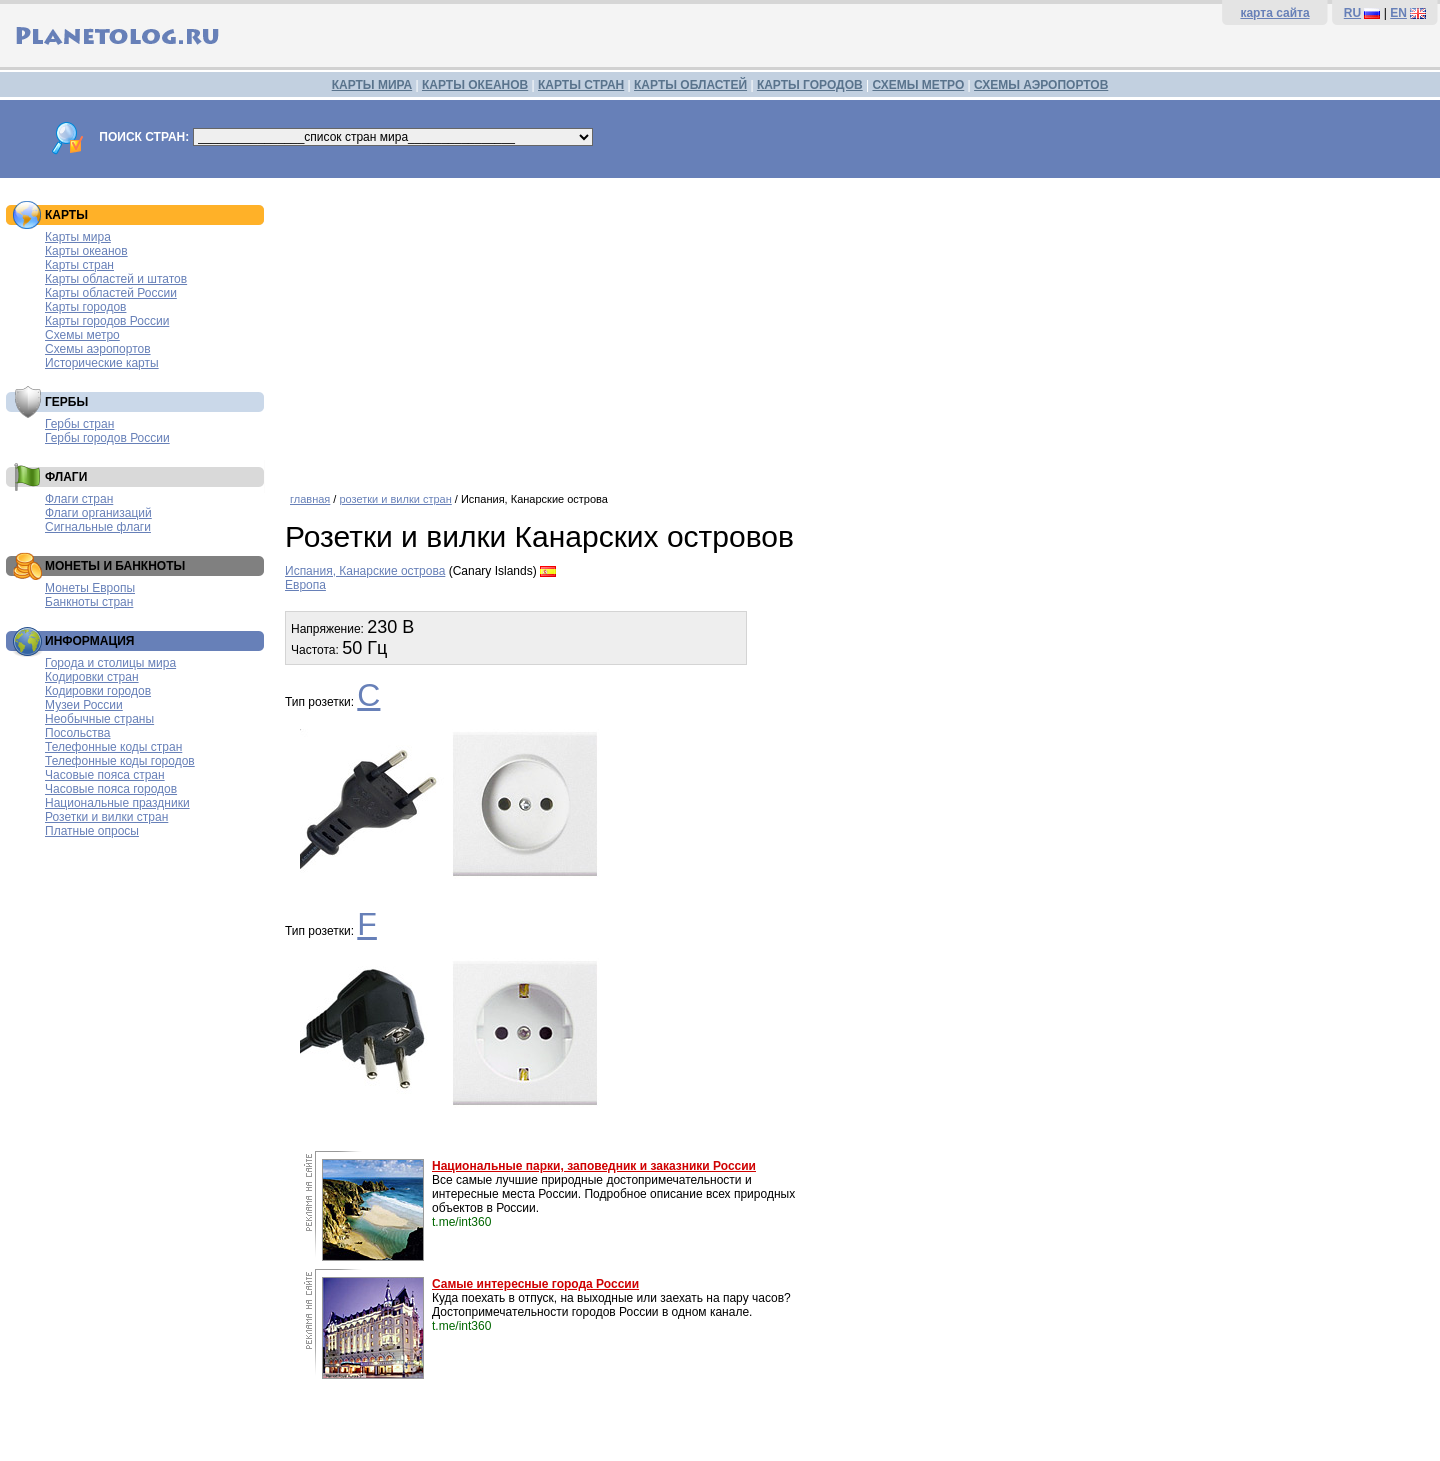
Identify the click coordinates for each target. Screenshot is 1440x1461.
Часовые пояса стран (105, 775)
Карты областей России (111, 293)
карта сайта (1274, 13)
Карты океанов (86, 251)
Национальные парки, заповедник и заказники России (594, 1166)
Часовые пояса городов (111, 789)
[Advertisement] (857, 328)
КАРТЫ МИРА (372, 85)
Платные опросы (92, 831)
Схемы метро (82, 335)
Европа (305, 585)
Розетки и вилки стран (106, 817)
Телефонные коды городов (120, 761)
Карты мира (78, 237)
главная (310, 499)
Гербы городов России (107, 438)
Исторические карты (102, 363)
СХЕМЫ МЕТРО (918, 85)
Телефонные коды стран (113, 747)
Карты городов (85, 307)
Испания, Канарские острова (365, 571)
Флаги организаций (98, 513)
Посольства (78, 733)
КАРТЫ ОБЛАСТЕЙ (690, 85)
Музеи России (84, 705)
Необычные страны (99, 719)
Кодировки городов (98, 691)
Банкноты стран (89, 602)
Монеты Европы (90, 588)
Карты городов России (107, 321)
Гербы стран (79, 424)
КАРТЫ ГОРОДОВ (810, 85)
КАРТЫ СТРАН (581, 85)
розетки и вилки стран (395, 499)
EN (1398, 13)
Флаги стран (79, 499)
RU (1352, 13)
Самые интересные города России (535, 1284)
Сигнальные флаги (98, 527)
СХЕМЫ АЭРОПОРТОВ (1041, 85)
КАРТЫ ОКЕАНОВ (475, 85)
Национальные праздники (117, 803)
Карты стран (79, 265)
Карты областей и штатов (116, 279)
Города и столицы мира (110, 663)
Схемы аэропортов (98, 349)
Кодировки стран (92, 677)
